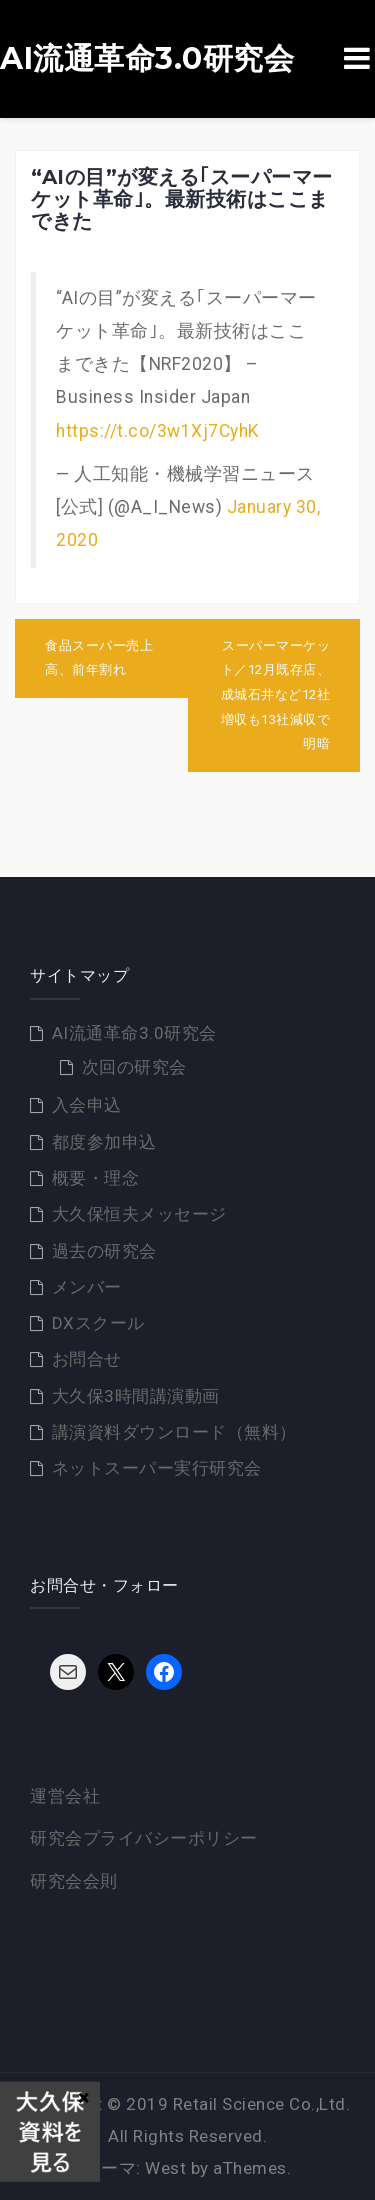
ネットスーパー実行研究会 (157, 1468)
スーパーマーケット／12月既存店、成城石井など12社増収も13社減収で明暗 (276, 695)
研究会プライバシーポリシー (144, 1838)
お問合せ (87, 1359)
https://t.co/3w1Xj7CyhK (157, 431)
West (165, 2168)
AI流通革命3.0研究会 (147, 59)
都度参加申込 (104, 1142)
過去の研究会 (104, 1251)
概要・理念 (96, 1178)
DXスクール (98, 1323)
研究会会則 (74, 1881)
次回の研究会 (134, 1067)
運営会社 (65, 1796)
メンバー (87, 1287)
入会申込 (87, 1105)
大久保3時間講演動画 (136, 1396)
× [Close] (83, 2097)
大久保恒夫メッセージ (139, 1214)
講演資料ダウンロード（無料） (174, 1432)
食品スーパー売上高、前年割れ (99, 658)
